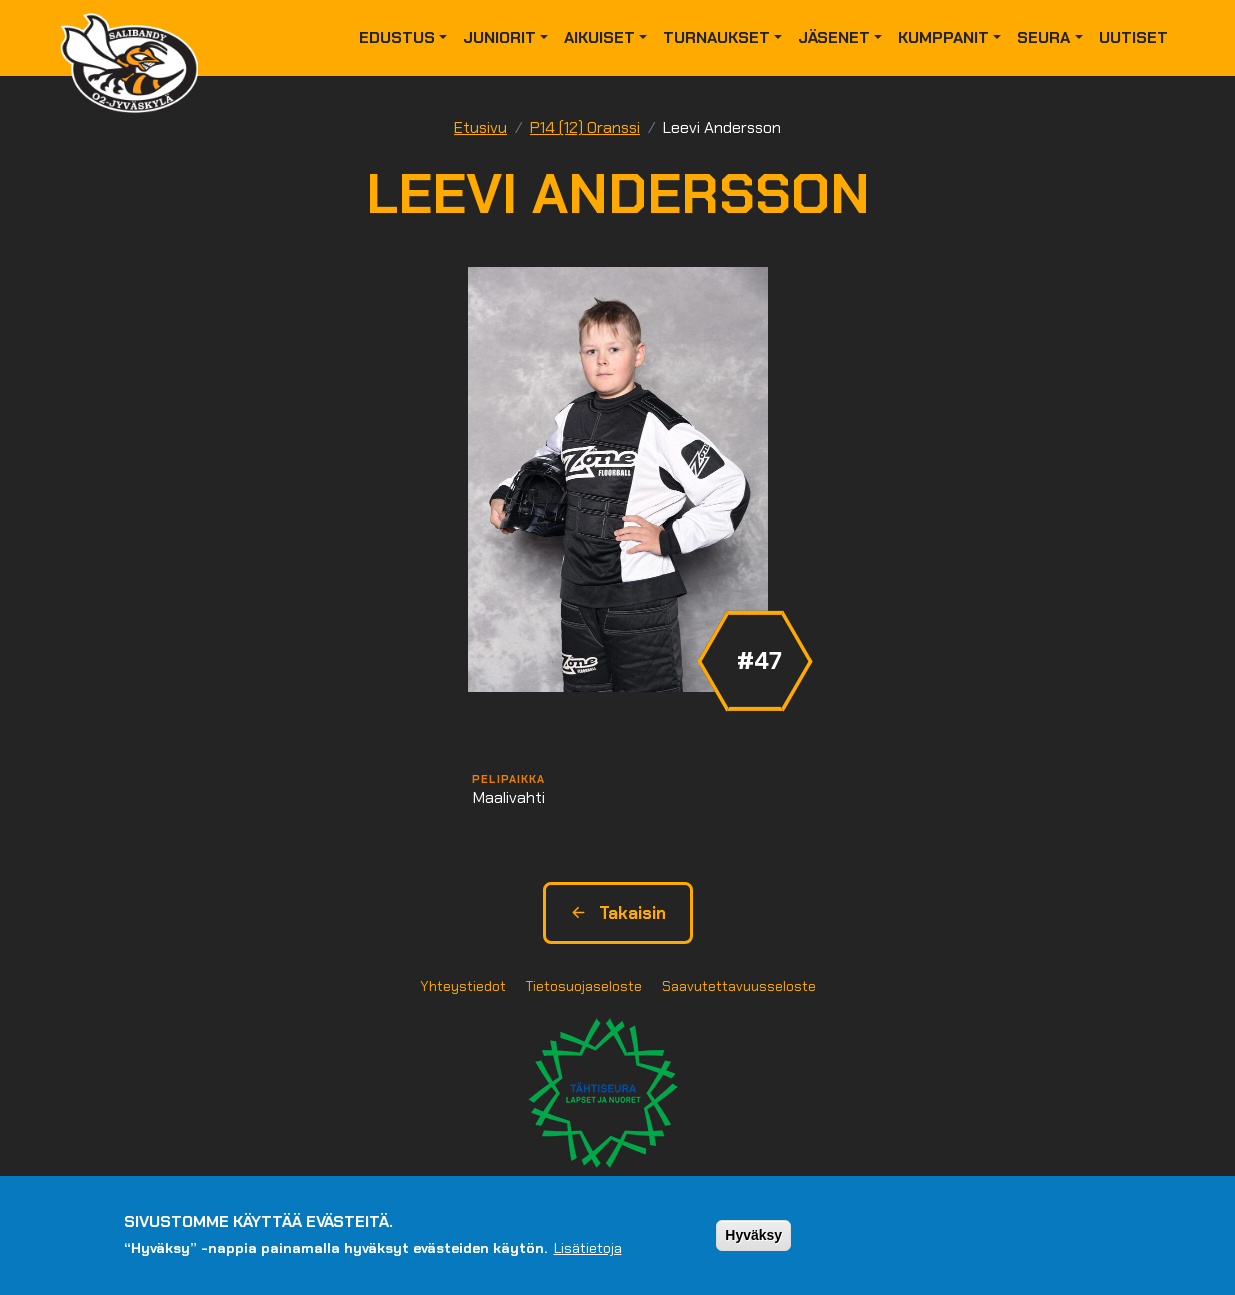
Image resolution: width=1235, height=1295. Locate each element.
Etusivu (480, 127)
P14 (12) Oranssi (585, 127)
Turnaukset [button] (716, 37)
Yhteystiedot (463, 986)
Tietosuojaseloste (584, 986)
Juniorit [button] (499, 37)
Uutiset (1133, 37)
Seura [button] (1043, 37)
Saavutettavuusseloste (739, 986)
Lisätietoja (588, 1248)
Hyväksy (753, 1235)
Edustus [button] (397, 37)
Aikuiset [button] (599, 37)
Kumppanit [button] (943, 37)
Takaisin (618, 913)
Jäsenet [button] (834, 37)
